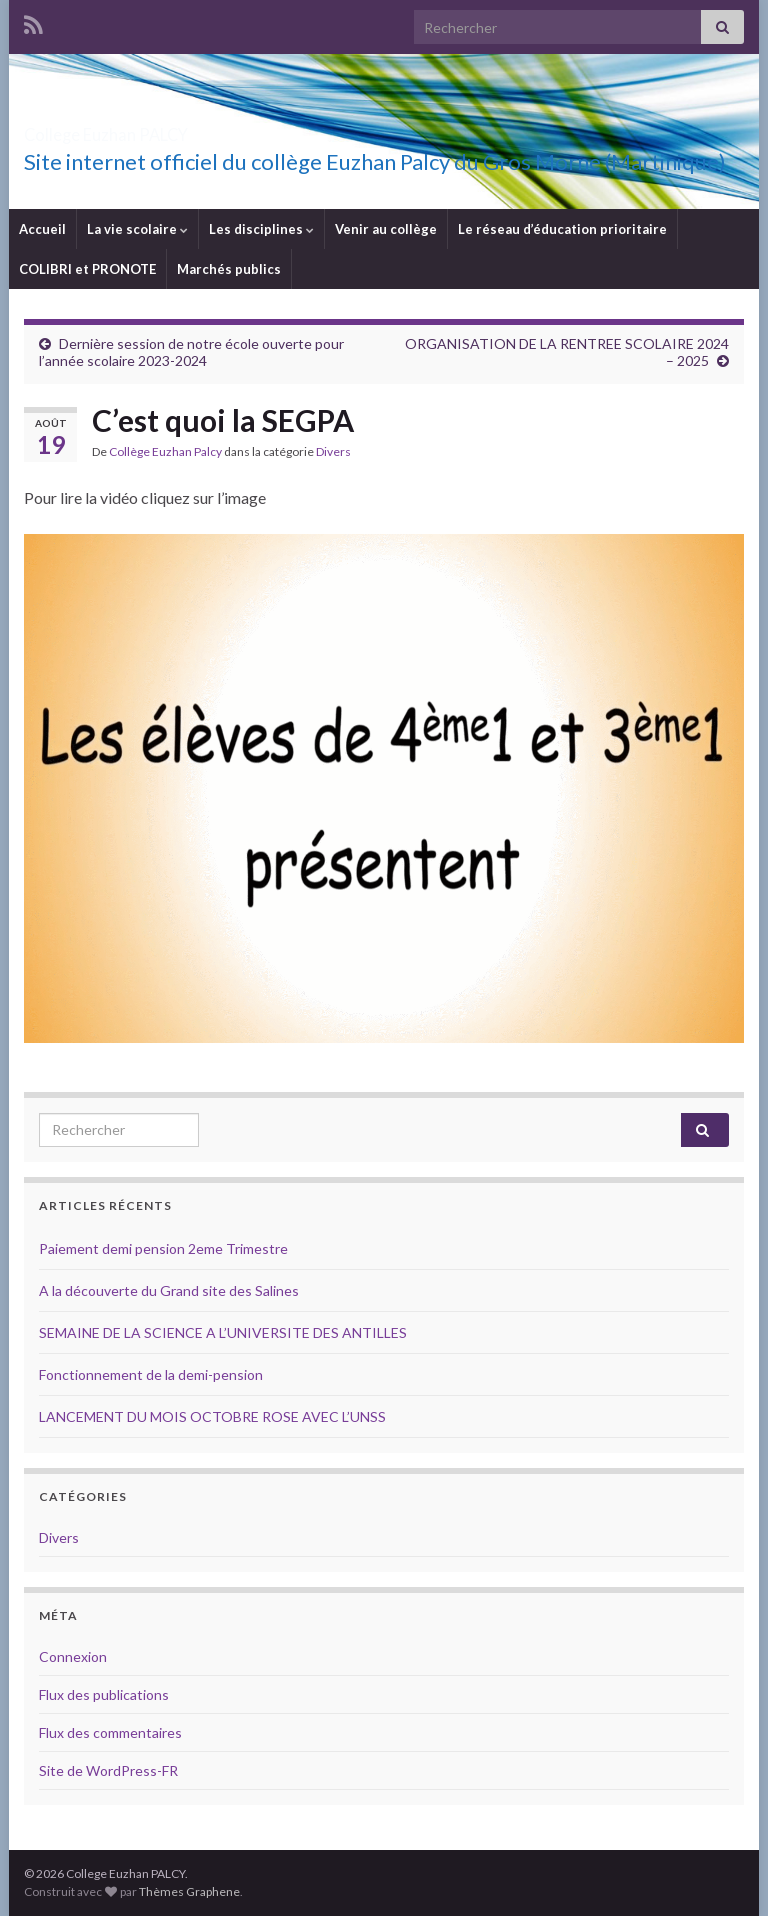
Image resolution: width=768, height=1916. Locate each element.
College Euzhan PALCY (172, 128)
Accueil (42, 229)
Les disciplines (261, 229)
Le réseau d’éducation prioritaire (562, 229)
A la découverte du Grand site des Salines (169, 1290)
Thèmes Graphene (189, 1891)
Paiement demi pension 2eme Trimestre (163, 1248)
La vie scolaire (137, 229)
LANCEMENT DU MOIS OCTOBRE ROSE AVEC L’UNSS (212, 1416)
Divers (333, 451)
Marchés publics (229, 269)
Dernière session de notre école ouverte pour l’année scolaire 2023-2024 (191, 352)
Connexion (73, 1656)
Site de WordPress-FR (108, 1770)
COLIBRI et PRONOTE (87, 269)
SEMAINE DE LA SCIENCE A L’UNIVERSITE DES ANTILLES (223, 1332)
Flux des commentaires (110, 1732)
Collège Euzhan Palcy (165, 451)
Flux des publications (104, 1694)
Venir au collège (386, 229)
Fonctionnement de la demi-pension (151, 1374)
